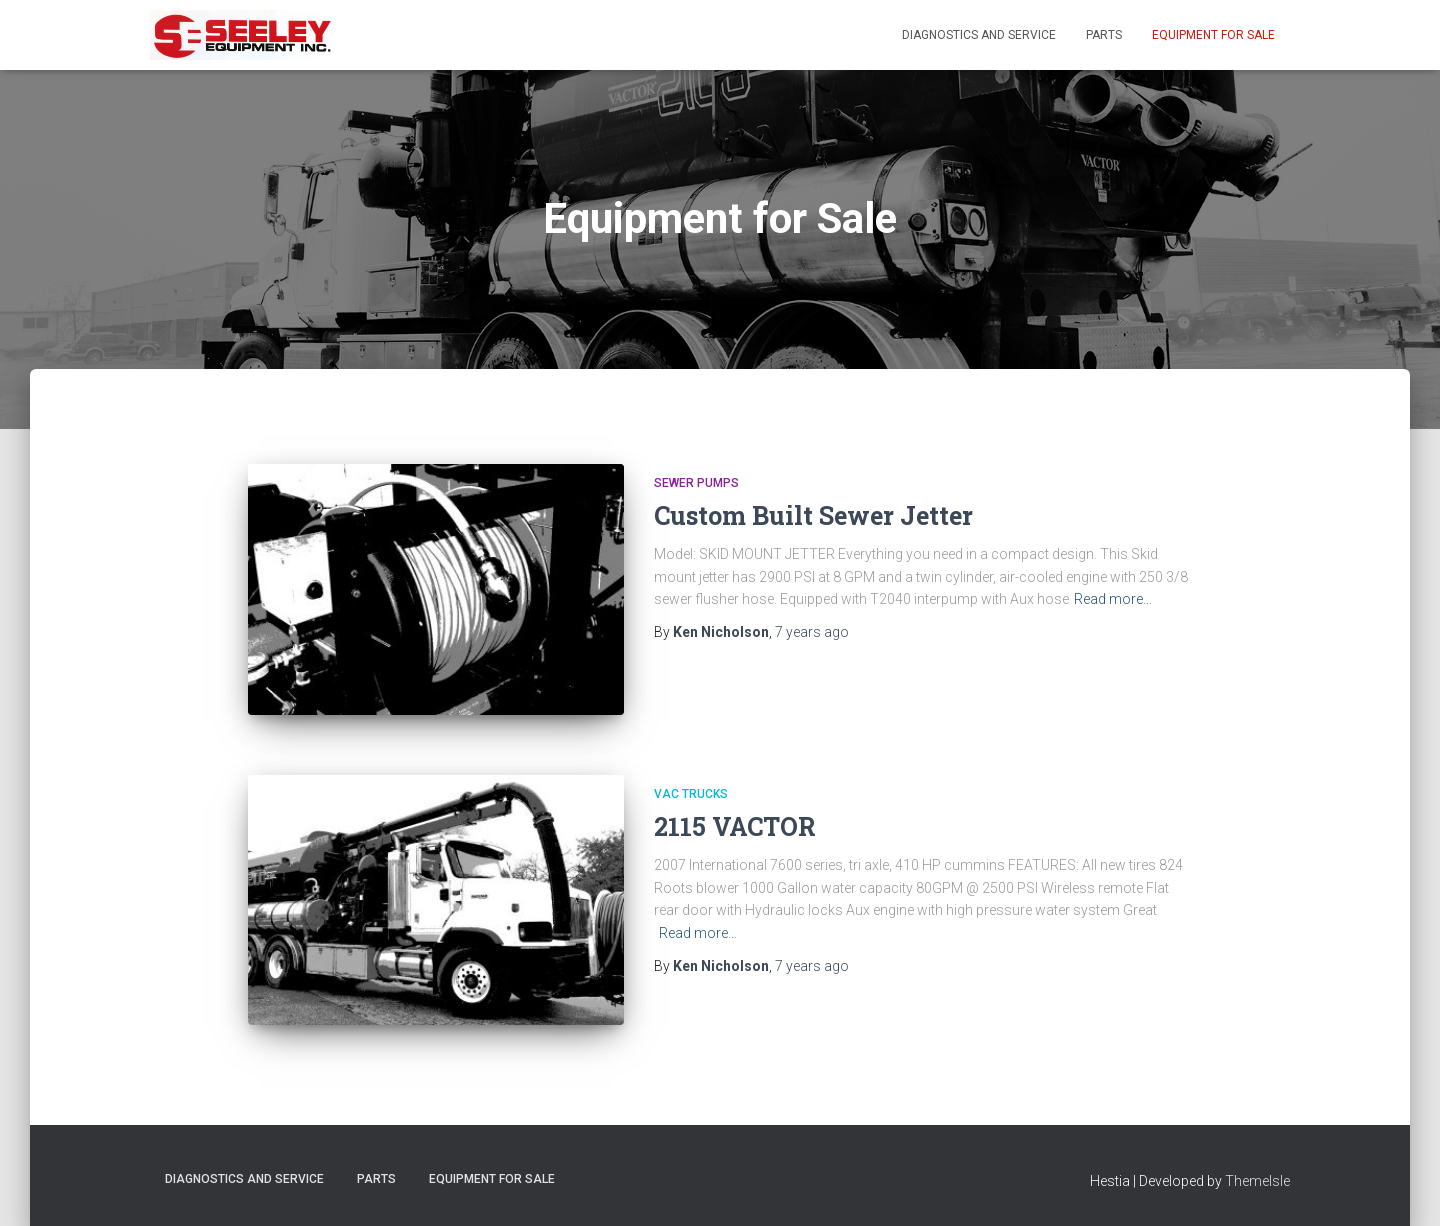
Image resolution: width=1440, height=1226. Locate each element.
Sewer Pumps (696, 483)
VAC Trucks (691, 794)
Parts (1104, 35)
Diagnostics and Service (979, 35)
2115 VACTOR (735, 826)
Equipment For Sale (1213, 35)
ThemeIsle (1257, 1181)
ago (812, 632)
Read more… (1113, 599)
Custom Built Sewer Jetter (813, 515)
